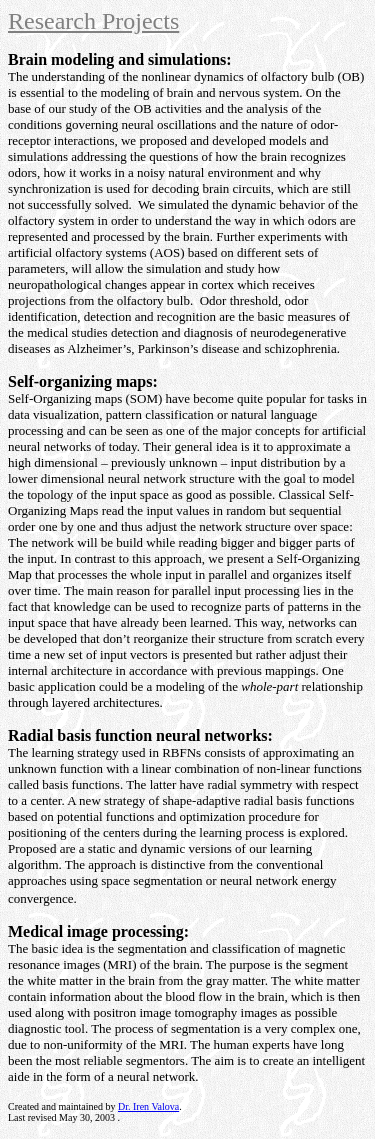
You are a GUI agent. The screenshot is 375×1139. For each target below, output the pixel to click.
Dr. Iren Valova (148, 1106)
